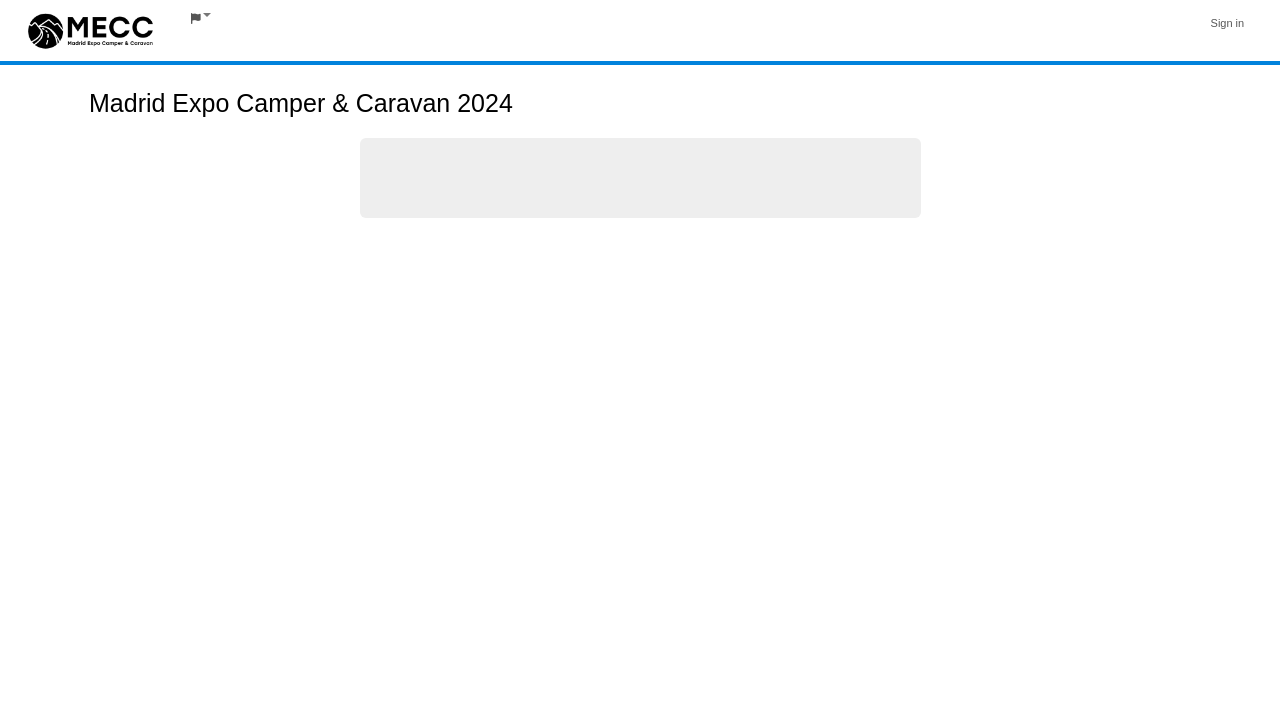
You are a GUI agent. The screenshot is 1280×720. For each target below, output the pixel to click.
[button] (201, 18)
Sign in (1228, 23)
